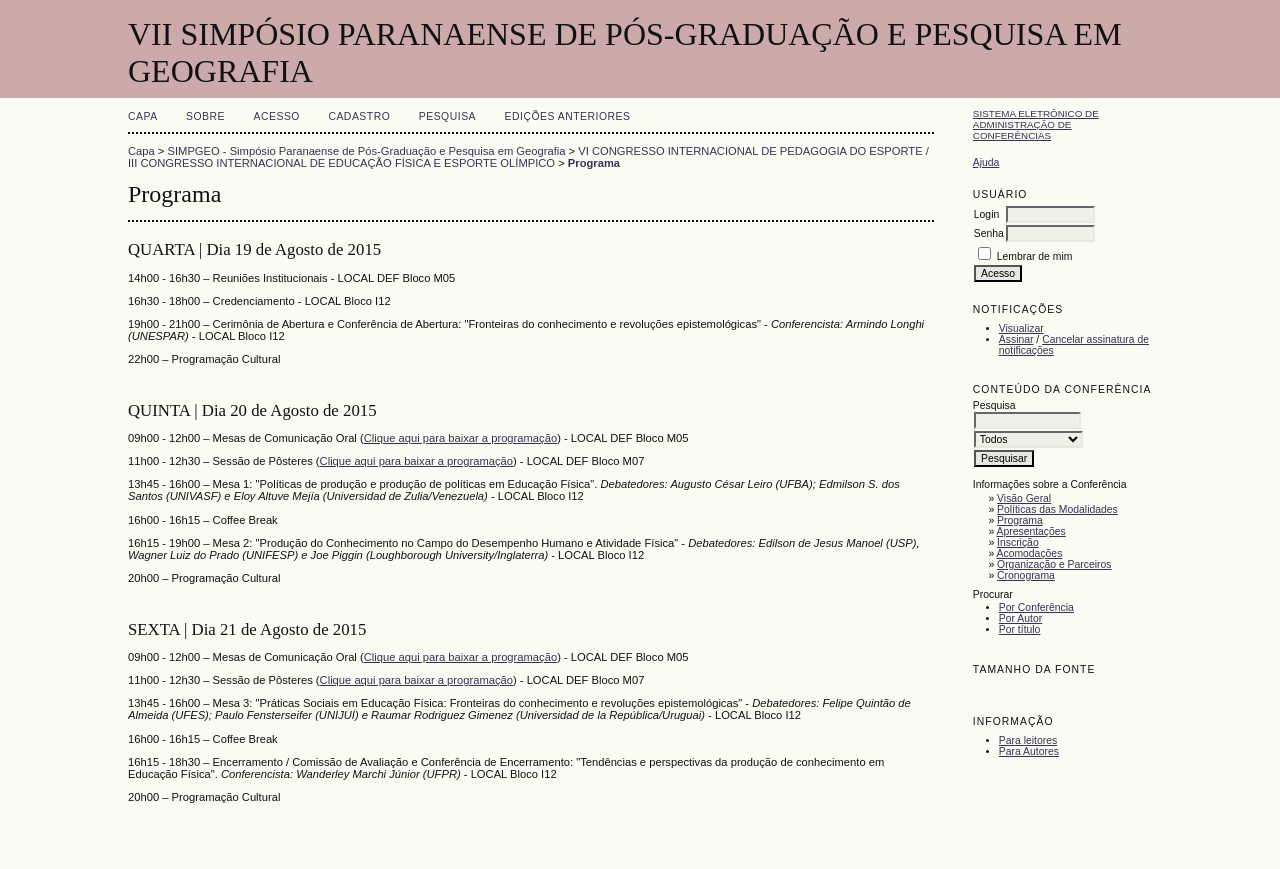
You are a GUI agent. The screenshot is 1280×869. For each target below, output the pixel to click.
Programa (1020, 520)
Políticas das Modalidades (1057, 509)
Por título (1020, 629)
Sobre (205, 116)
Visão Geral (1024, 498)
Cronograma (1026, 575)
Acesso (277, 116)
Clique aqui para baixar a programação (460, 438)
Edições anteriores (568, 116)
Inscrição (1018, 542)
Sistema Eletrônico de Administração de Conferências (1036, 124)
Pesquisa (447, 116)
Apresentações (1031, 531)
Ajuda (986, 162)
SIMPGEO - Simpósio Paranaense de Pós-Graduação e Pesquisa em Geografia (367, 151)
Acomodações (1030, 553)
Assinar (1016, 339)
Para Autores (1029, 751)
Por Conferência (1036, 607)
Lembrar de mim (1035, 256)
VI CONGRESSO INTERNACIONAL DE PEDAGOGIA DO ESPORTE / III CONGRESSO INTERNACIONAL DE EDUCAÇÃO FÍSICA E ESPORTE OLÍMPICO (528, 157)
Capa (143, 116)
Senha (989, 233)
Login (986, 214)
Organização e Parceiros (1054, 564)
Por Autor (1020, 618)
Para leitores (1028, 740)
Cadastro (359, 116)
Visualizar (1021, 328)
